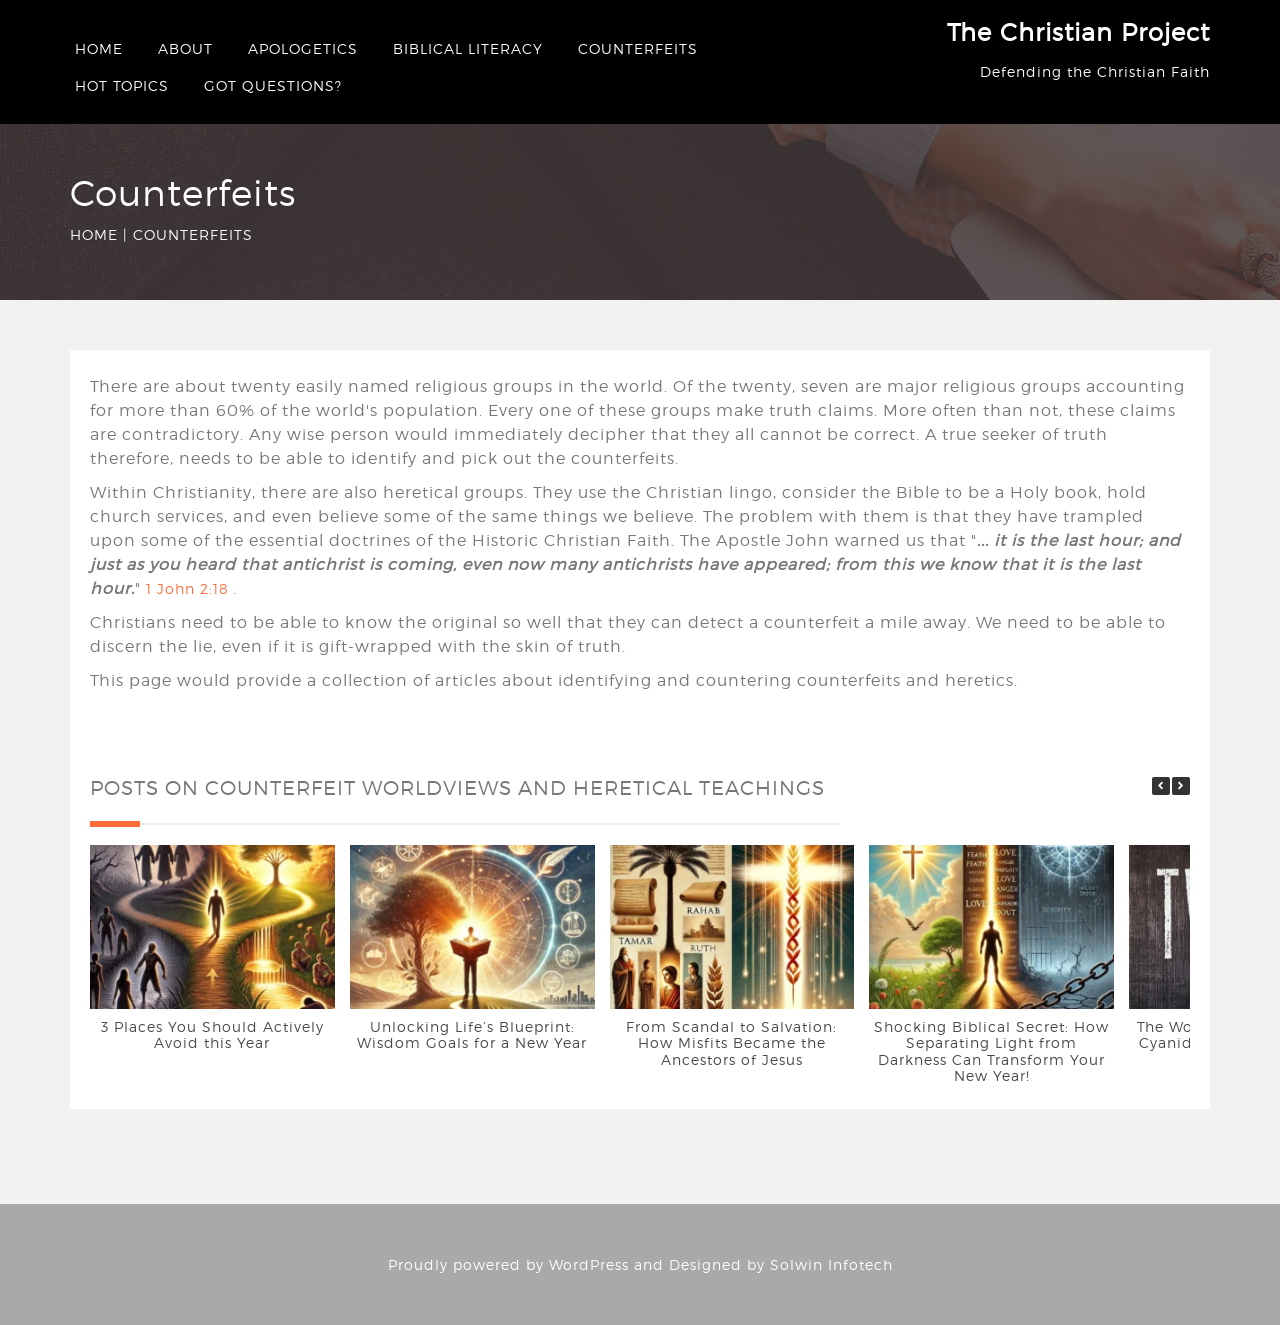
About (185, 48)
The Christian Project (1078, 32)
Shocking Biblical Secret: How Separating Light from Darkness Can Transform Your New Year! (991, 1050)
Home (99, 48)
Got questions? (273, 85)
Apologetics (303, 48)
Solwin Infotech (831, 1264)
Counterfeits (638, 48)
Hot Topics (122, 85)
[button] (1181, 786)
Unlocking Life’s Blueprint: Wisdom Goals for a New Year (472, 1034)
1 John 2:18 (187, 588)
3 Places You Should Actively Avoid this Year (212, 1034)
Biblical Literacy (468, 48)
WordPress (589, 1264)
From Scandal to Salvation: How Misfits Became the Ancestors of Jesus (731, 1042)
